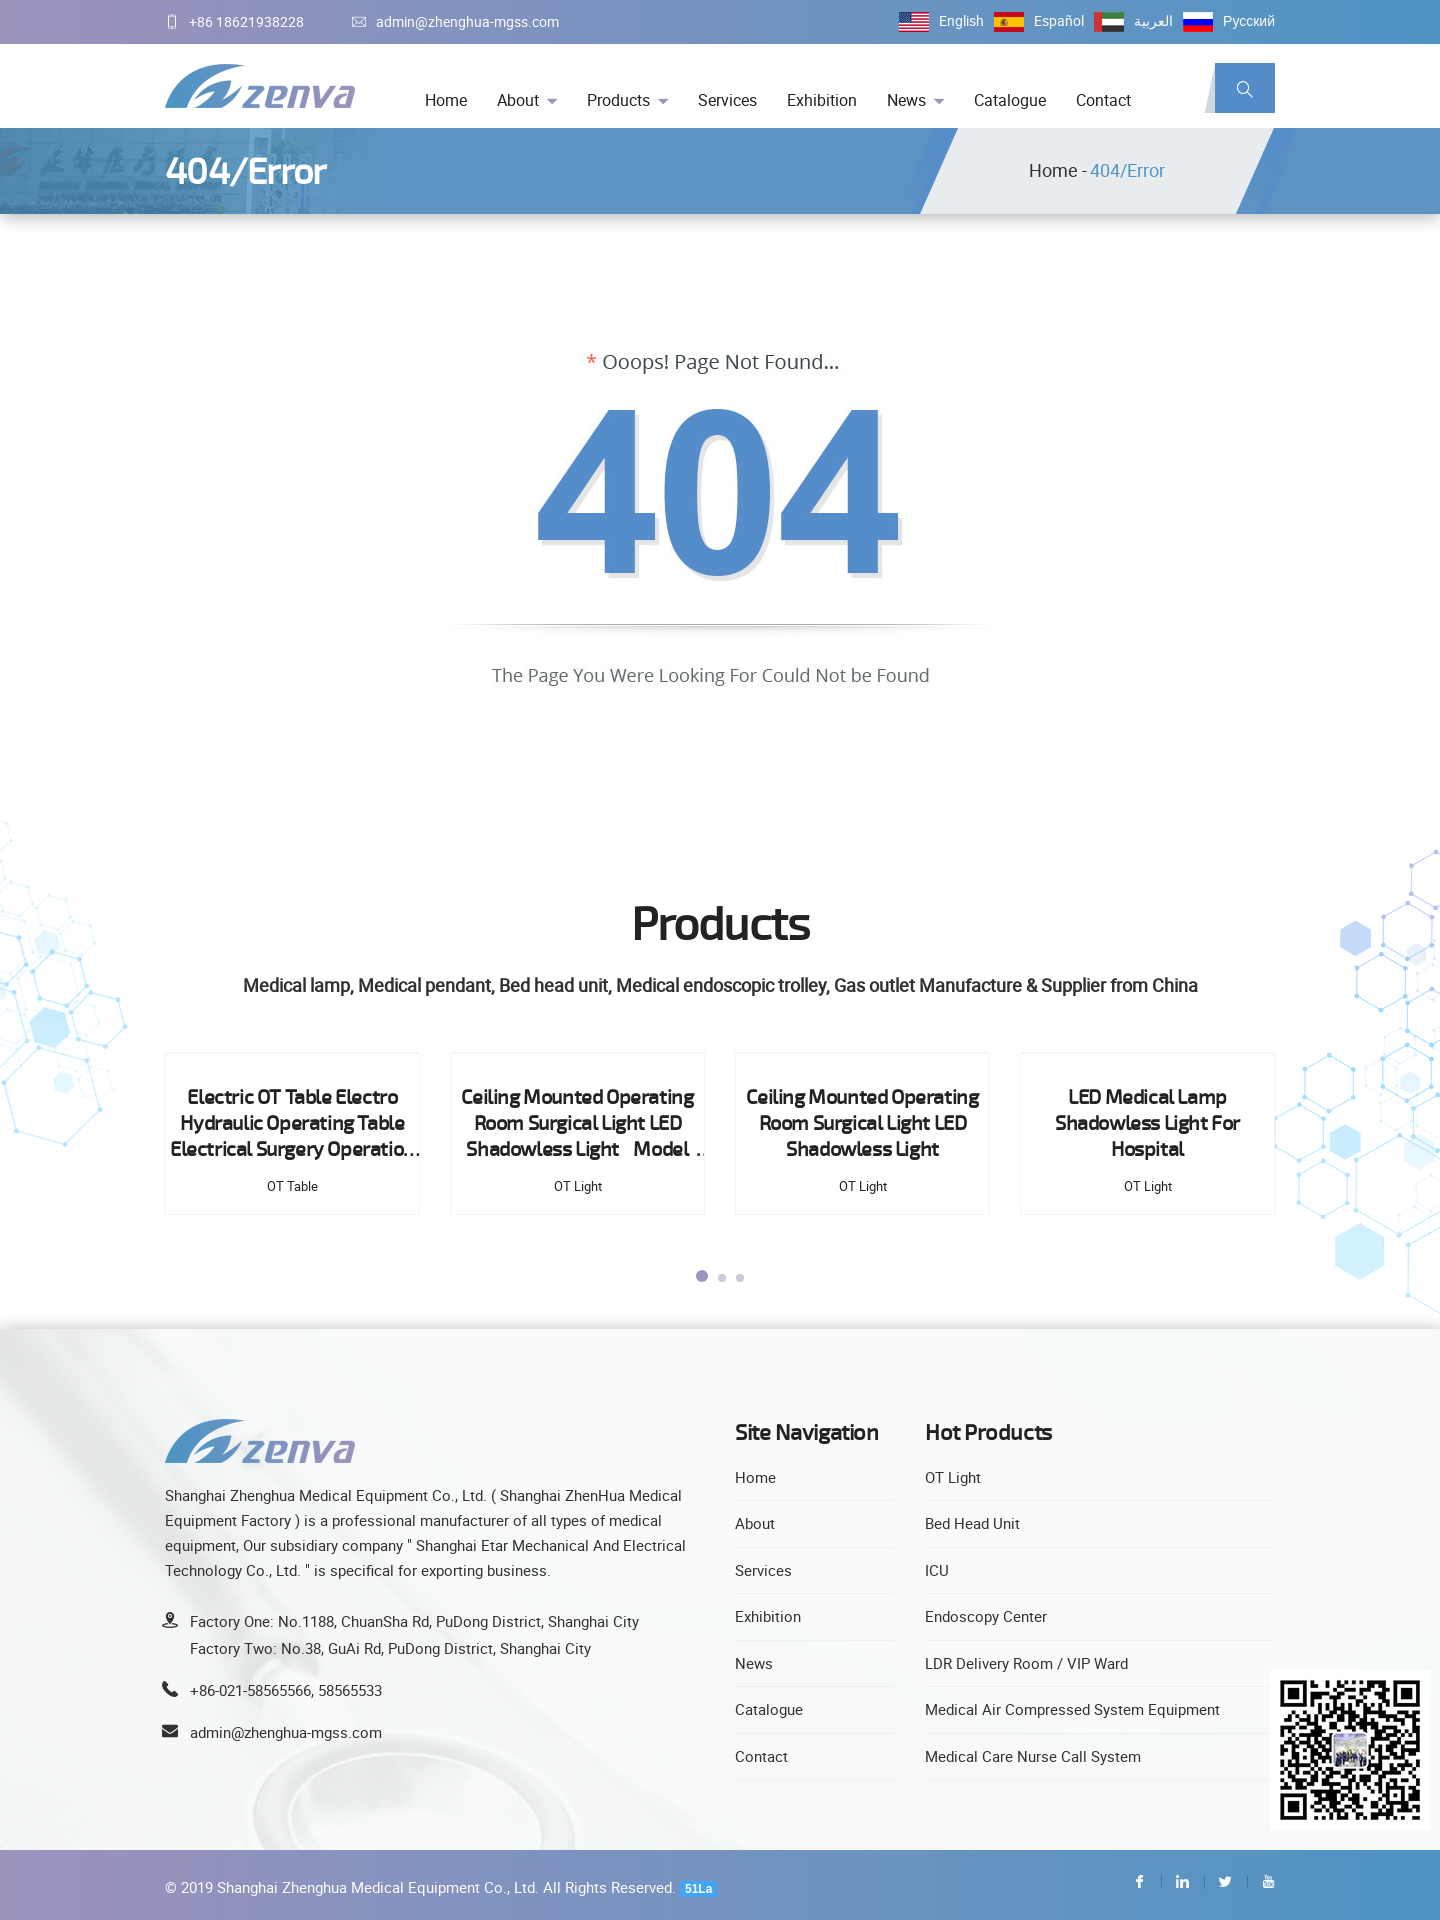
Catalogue (1010, 100)
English (961, 20)
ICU (937, 1570)
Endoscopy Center (986, 1616)
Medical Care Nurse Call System (1033, 1756)
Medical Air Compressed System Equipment (1072, 1709)
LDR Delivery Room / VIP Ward (1026, 1663)
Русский (1249, 20)
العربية (1153, 20)
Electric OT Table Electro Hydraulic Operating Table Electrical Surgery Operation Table (294, 1123)
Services (727, 100)
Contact (1103, 100)
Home (446, 100)
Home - (1058, 170)
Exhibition (822, 100)
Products (618, 100)
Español (1059, 20)
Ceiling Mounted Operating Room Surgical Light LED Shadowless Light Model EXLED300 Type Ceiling (579, 1123)
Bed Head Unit (972, 1523)
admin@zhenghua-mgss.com (455, 21)
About (518, 100)
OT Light (953, 1477)
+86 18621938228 (234, 21)
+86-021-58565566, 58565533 (286, 1690)
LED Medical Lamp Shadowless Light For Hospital (1149, 1123)
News (906, 100)
